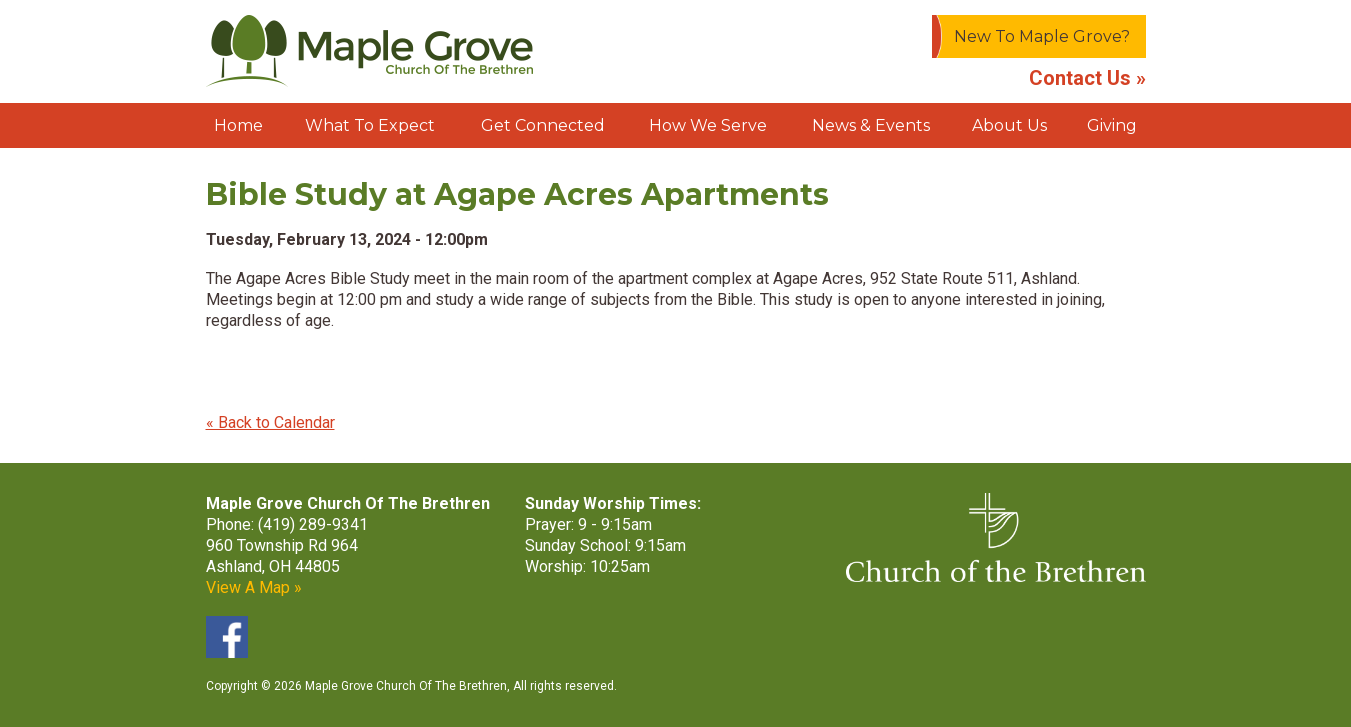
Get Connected (543, 125)
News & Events (871, 125)
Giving (1112, 125)
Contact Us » (1087, 78)
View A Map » (254, 587)
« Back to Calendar (270, 422)
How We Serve (708, 125)
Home (238, 125)
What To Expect (370, 125)
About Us (1009, 125)
